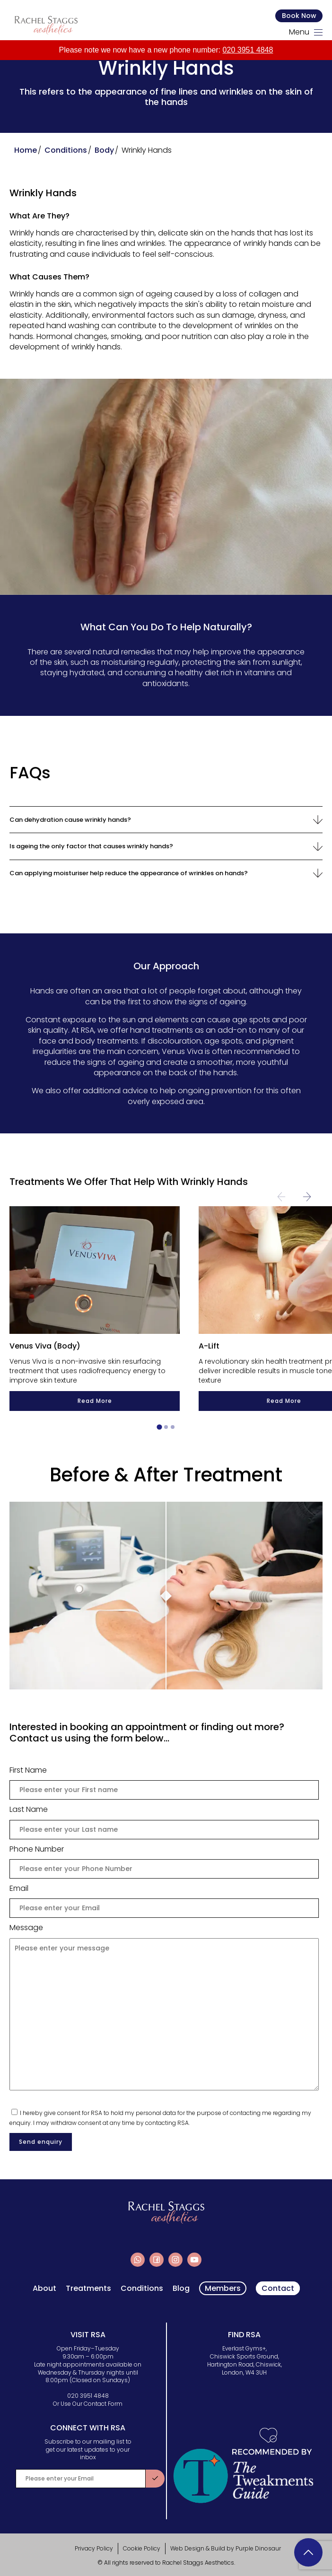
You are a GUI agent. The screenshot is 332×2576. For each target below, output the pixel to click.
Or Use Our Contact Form (87, 2404)
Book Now (299, 15)
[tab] (159, 1426)
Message (26, 1928)
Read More (94, 1401)
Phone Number (36, 1849)
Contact (278, 2288)
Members (223, 2288)
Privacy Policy (94, 2548)
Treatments (88, 2288)
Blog (181, 2288)
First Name (28, 1770)
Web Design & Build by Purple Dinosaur (225, 2548)
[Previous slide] (281, 1197)
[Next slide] (307, 1197)
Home (25, 150)
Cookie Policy (141, 2548)
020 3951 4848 (248, 50)
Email (28, 1888)
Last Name (38, 1809)
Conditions (65, 150)
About (44, 2288)
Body (104, 150)
